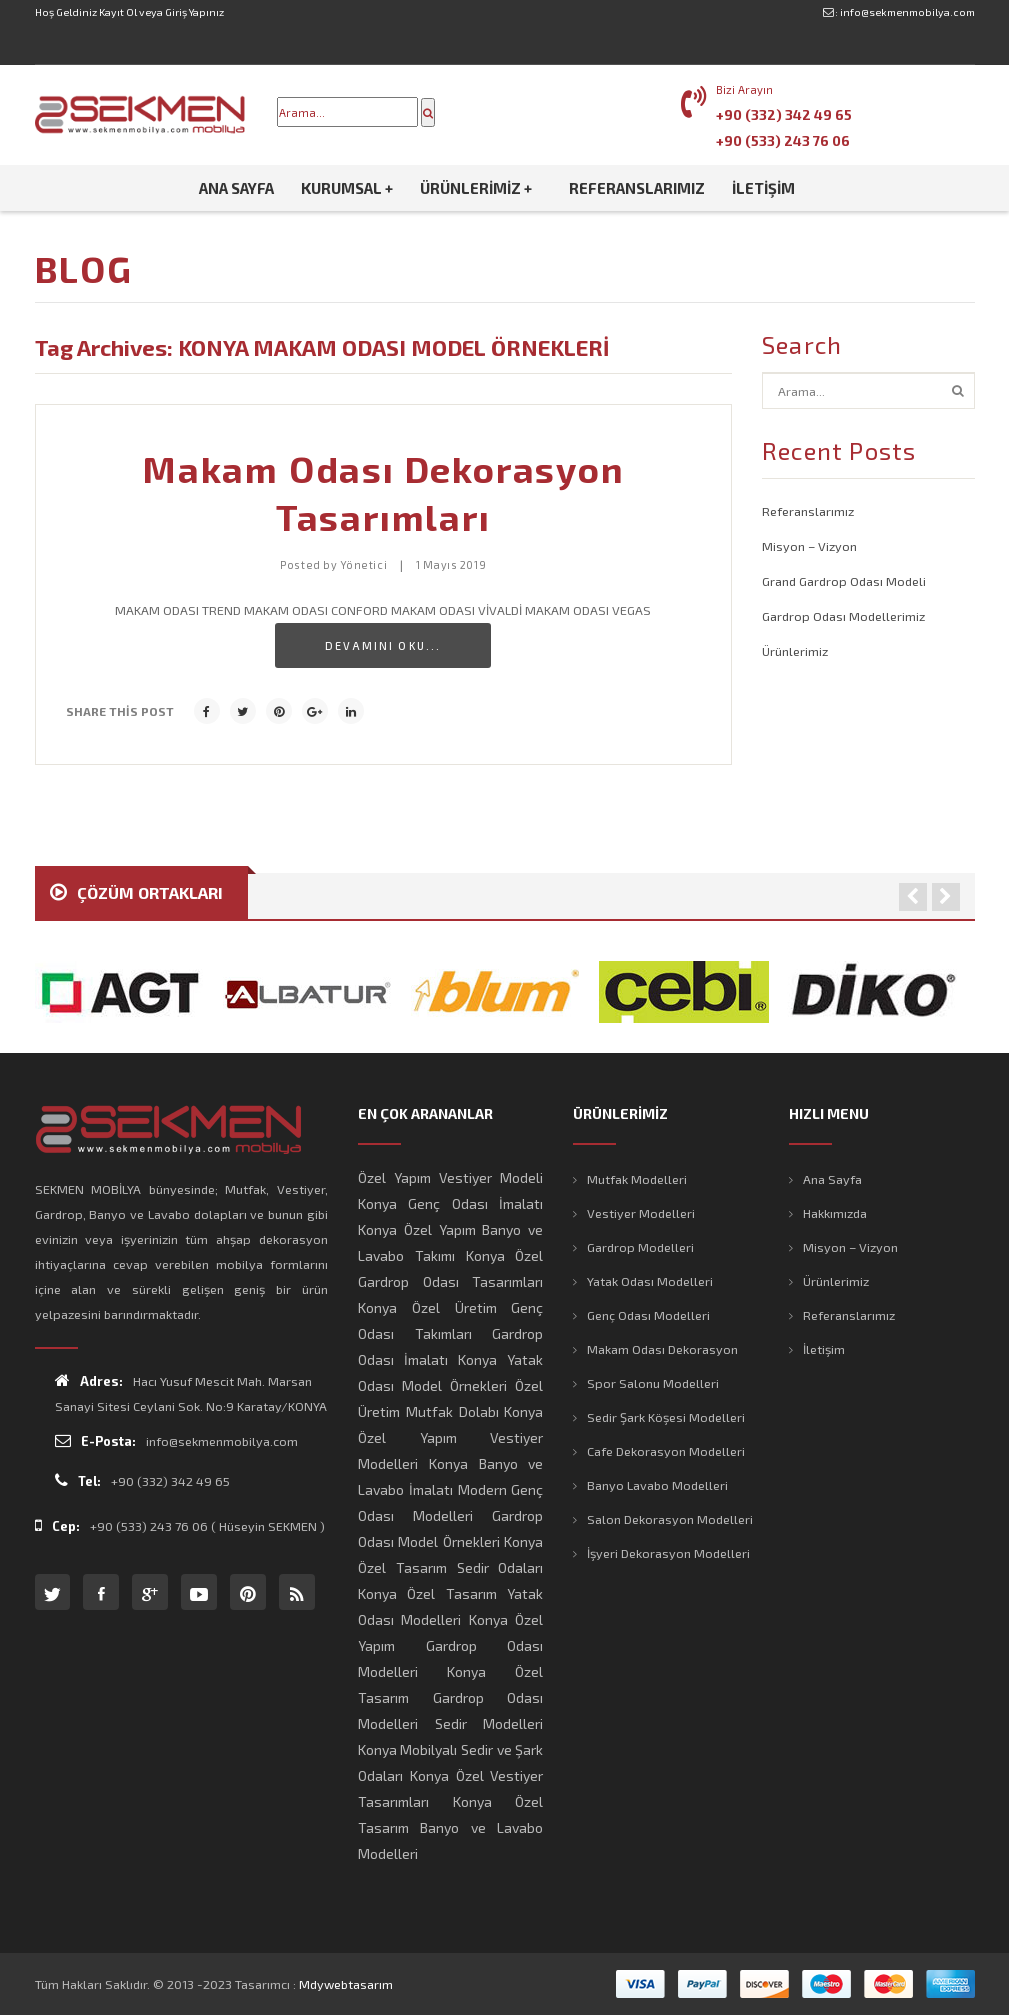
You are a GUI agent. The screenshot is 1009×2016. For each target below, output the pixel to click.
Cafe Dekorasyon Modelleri (666, 1451)
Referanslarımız (808, 511)
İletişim (824, 1349)
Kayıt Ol (118, 12)
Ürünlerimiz (795, 651)
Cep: (57, 1525)
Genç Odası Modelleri (648, 1315)
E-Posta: (95, 1440)
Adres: (89, 1380)
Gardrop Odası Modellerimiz (843, 616)
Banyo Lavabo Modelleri (657, 1485)
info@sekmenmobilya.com (907, 12)
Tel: (78, 1480)
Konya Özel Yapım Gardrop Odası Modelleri (451, 1645)
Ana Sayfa (832, 1179)
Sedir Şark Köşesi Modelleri (666, 1417)
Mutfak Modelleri (637, 1179)
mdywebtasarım (346, 1984)
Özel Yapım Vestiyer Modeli (451, 1177)
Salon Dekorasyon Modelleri (670, 1519)
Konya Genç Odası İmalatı (451, 1203)
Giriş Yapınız (194, 12)
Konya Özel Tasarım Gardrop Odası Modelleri (451, 1697)
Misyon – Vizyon (809, 546)
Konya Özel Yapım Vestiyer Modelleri (451, 1437)
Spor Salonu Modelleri (653, 1383)
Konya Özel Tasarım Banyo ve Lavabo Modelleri (451, 1827)
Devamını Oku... (383, 645)
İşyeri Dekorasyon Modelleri (668, 1553)
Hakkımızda (835, 1213)
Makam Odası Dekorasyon (662, 1349)
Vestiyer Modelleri (641, 1213)
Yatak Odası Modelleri (650, 1281)
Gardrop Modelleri (640, 1247)
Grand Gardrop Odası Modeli (844, 581)
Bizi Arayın (744, 89)
